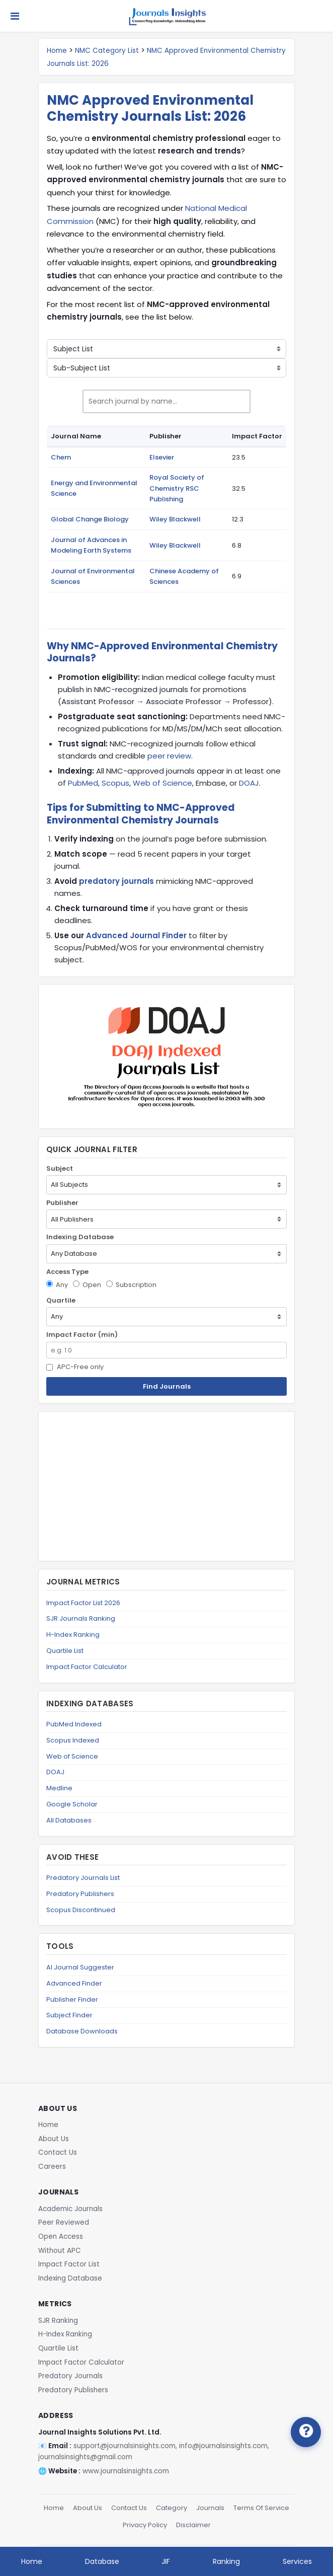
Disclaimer (193, 2525)
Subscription (131, 1285)
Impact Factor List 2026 (83, 1603)
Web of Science (162, 783)
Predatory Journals (70, 2376)
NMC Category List (107, 50)
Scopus (115, 783)
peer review (169, 755)
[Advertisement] (166, 1486)
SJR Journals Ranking (80, 1618)
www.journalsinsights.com (125, 2471)
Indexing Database (80, 1237)
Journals (210, 2508)
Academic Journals (70, 2209)
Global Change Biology (90, 519)
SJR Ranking (58, 2320)
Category (171, 2508)
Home (57, 50)
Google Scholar (72, 1804)
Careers (52, 2166)
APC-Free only (75, 1367)
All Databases (69, 1820)
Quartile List (65, 1650)
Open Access (60, 2236)
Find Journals (167, 1386)
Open (87, 1285)
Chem (61, 457)
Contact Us (57, 2152)
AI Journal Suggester (80, 1967)
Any (57, 1285)
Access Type (67, 1271)
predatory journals (116, 881)
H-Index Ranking (73, 1634)
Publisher (62, 1202)
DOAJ (249, 783)
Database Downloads (82, 2031)
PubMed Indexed (74, 1724)
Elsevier (161, 457)
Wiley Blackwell (175, 519)
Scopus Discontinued (80, 1910)
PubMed (83, 783)
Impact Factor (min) (82, 1334)
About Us (53, 2139)
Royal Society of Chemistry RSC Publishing (176, 488)
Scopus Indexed (72, 1740)
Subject (59, 1168)
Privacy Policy (145, 2525)
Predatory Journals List (83, 1877)
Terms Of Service (261, 2508)
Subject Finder (69, 2015)
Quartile (60, 1300)
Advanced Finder (74, 1983)
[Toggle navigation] (15, 16)
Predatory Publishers (80, 1894)
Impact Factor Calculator (86, 1667)
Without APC (59, 2250)
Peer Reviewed (63, 2222)
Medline (59, 1788)
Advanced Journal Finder (136, 935)
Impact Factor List (69, 2264)
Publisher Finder (72, 1999)
